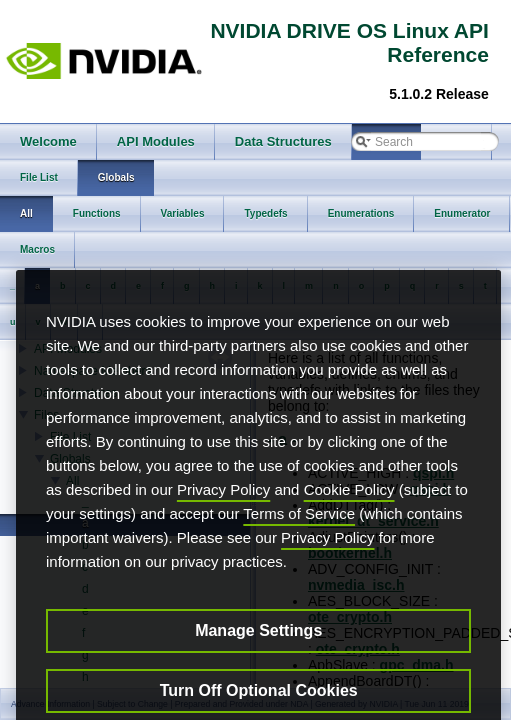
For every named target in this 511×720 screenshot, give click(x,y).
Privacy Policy (223, 517)
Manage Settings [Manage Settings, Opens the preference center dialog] (258, 658)
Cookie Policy (349, 517)
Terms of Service (299, 541)
